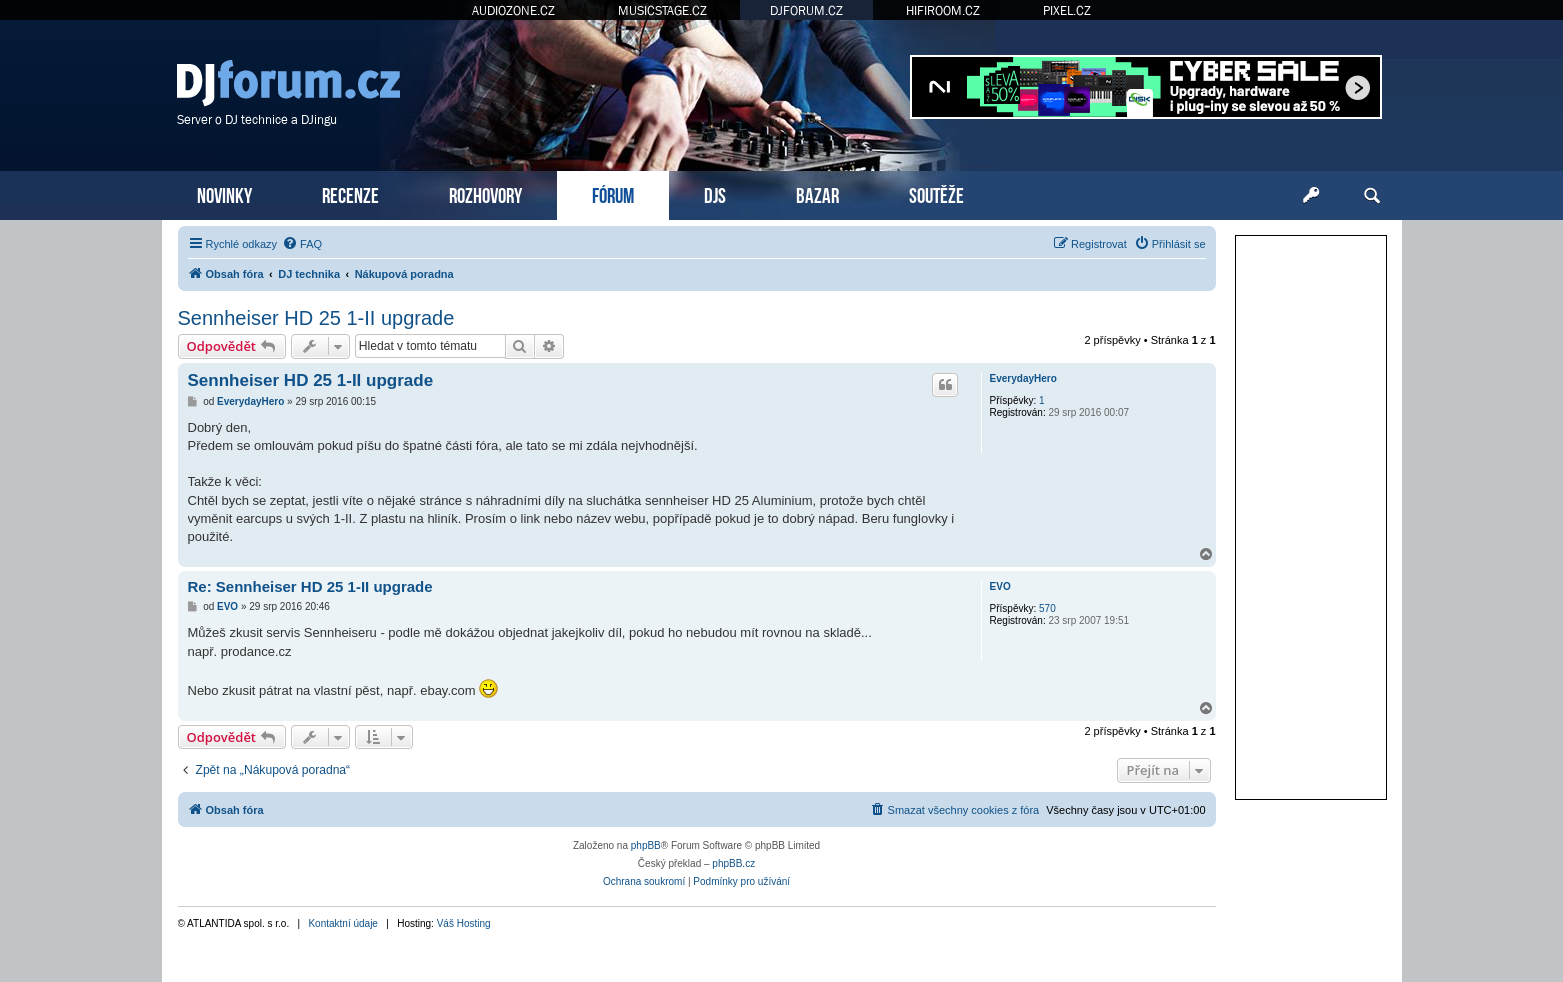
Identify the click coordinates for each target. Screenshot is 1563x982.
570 (1047, 608)
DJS (715, 193)
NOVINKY (224, 193)
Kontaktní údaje (343, 923)
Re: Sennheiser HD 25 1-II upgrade (310, 586)
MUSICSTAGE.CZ (662, 10)
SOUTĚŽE (936, 193)
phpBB (646, 845)
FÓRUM (613, 193)
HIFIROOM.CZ (943, 10)
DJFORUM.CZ (806, 10)
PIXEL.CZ (1067, 10)
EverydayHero (1023, 378)
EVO (1000, 586)
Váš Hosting (464, 923)
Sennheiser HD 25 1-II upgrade (316, 318)
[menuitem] (302, 244)
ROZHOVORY (485, 193)
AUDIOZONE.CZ (513, 10)
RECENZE (350, 193)
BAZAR (817, 193)
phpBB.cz (733, 863)
